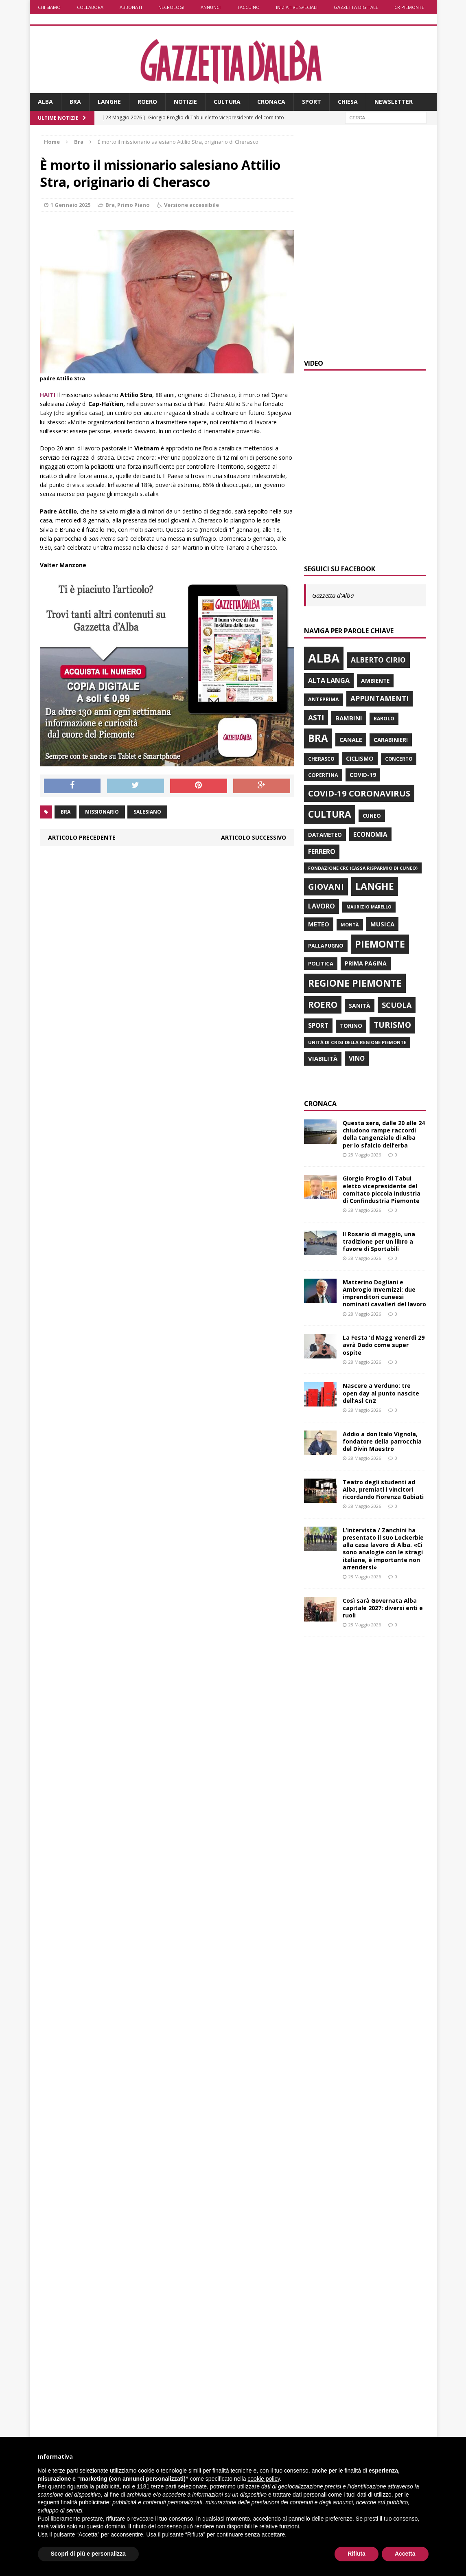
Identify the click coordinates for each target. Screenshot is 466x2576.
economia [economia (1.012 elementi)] (370, 834)
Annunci (211, 7)
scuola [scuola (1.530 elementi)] (396, 1005)
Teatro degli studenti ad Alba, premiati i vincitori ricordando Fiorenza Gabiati (383, 1489)
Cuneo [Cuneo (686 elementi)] (372, 815)
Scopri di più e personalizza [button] (88, 2553)
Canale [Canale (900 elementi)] (350, 740)
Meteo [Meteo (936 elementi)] (318, 924)
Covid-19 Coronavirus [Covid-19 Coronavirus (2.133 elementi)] (359, 793)
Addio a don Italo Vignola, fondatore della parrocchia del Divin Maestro (382, 1441)
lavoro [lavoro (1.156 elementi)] (321, 906)
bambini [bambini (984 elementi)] (348, 718)
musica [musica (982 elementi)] (382, 924)
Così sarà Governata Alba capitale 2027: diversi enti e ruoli (383, 1608)
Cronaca (271, 101)
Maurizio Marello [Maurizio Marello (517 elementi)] (369, 907)
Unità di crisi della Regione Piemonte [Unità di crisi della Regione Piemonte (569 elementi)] (357, 1042)
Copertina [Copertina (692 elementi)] (323, 775)
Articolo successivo (253, 837)
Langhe (109, 101)
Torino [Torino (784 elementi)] (351, 1025)
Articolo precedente (82, 837)
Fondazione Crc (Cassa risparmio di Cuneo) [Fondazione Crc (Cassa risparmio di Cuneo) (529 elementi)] (363, 868)
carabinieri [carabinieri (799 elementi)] (391, 740)
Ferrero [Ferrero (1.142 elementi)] (321, 851)
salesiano (147, 811)
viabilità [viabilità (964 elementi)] (322, 1058)
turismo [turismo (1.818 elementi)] (392, 1024)
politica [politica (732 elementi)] (320, 963)
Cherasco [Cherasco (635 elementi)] (321, 758)
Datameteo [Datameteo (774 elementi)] (325, 834)
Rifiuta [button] (356, 2553)
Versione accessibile (191, 204)
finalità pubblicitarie (85, 2502)
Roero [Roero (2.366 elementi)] (322, 1004)
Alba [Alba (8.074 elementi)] (323, 658)
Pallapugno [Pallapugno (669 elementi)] (325, 945)
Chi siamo (49, 7)
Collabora (90, 7)
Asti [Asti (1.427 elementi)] (316, 717)
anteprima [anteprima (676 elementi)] (323, 699)
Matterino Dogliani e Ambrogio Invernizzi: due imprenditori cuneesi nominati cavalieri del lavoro (384, 1293)
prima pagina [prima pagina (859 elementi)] (366, 963)
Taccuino (248, 7)
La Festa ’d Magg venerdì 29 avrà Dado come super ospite (383, 1345)
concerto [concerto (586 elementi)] (398, 759)
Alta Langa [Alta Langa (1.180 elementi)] (329, 680)
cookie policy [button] (263, 2478)
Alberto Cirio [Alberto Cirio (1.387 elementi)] (378, 660)
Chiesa (348, 101)
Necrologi (171, 7)
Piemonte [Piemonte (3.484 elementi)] (380, 943)
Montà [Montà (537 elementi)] (350, 925)
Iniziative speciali (296, 7)
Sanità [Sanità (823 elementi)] (359, 1005)
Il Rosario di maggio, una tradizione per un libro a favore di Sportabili (379, 1241)
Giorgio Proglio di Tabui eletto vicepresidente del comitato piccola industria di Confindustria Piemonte (381, 1189)
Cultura (227, 101)
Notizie (185, 101)
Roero (147, 101)
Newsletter (393, 101)
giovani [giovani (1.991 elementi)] (326, 886)
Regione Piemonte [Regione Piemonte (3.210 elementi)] (355, 983)
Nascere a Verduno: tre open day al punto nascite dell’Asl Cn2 (381, 1393)
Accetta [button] (405, 2553)
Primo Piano (133, 204)
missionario (102, 811)
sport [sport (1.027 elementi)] (318, 1025)
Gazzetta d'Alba (333, 595)
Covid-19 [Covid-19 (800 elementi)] (363, 775)
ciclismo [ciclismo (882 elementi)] (360, 758)
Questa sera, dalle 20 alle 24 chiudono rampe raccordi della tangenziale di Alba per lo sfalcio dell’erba (384, 1134)
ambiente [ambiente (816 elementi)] (375, 681)
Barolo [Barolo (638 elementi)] (384, 718)
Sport (311, 101)
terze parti (163, 2486)
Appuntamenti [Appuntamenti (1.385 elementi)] (379, 698)
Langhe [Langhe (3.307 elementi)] (374, 886)
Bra (75, 101)
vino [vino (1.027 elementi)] (357, 1058)
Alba (45, 101)
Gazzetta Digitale (356, 7)
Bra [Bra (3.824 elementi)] (318, 738)
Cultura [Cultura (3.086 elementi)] (329, 814)
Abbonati (131, 7)
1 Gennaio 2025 (70, 204)
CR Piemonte (409, 7)
